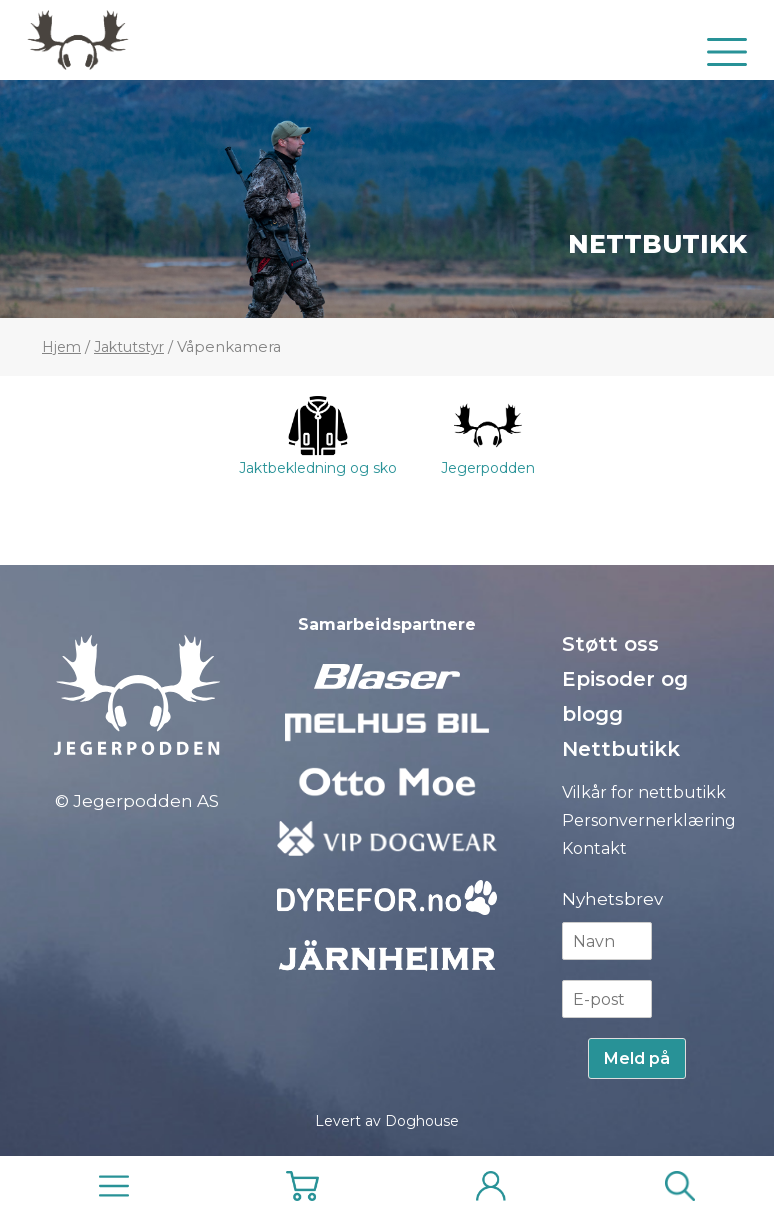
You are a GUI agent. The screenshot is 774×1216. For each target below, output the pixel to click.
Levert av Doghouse (387, 1121)
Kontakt (594, 848)
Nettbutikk (657, 244)
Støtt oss (610, 644)
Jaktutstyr (129, 347)
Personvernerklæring (649, 820)
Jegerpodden (488, 436)
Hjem (61, 347)
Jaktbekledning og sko (318, 436)
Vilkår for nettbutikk (644, 792)
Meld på (637, 1058)
